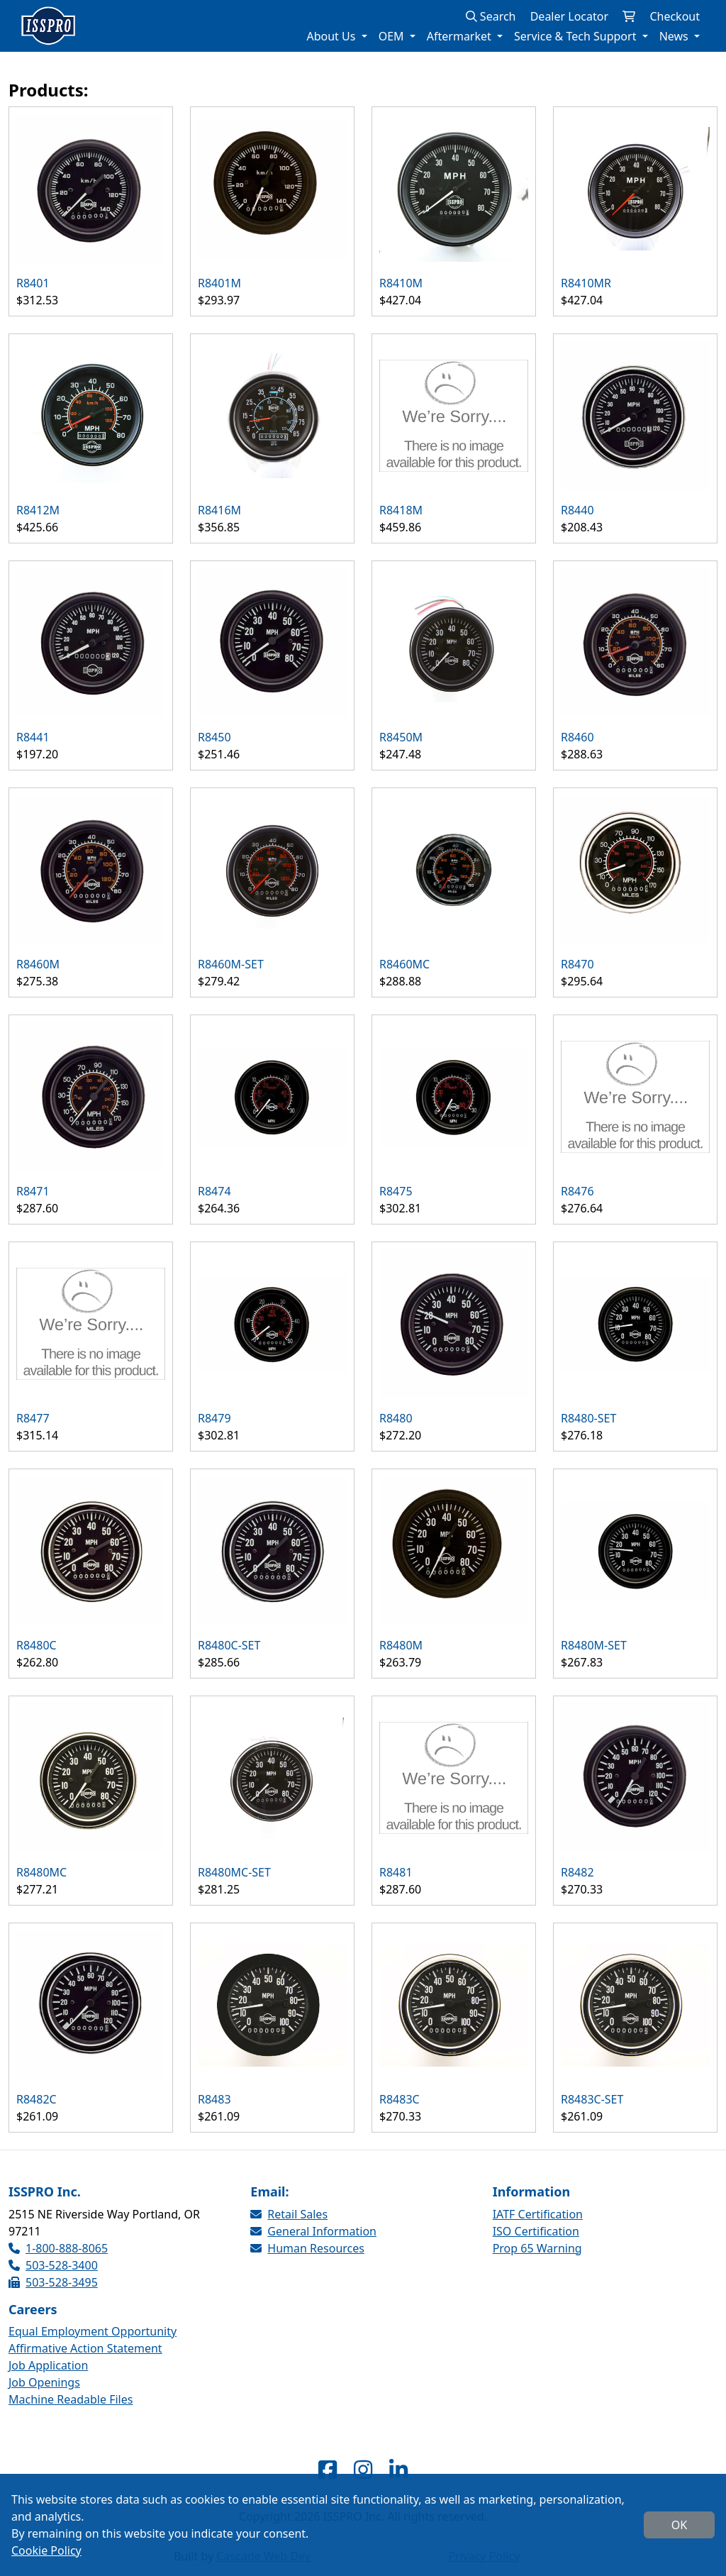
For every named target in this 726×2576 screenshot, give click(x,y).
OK (679, 2525)
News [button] (675, 36)
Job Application (48, 2365)
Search (491, 16)
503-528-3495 (53, 2282)
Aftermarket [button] (460, 36)
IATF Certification (538, 2214)
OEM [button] (393, 36)
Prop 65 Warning (537, 2248)
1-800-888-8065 (58, 2248)
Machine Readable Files (71, 2399)
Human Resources (307, 2248)
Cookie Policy (46, 2550)
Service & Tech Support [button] (577, 36)
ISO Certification (536, 2231)
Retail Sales (289, 2214)
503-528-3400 (53, 2265)
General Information (313, 2231)
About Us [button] (332, 36)
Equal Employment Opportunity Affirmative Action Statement (93, 2339)
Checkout (674, 16)
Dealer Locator (569, 16)
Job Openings (44, 2382)
